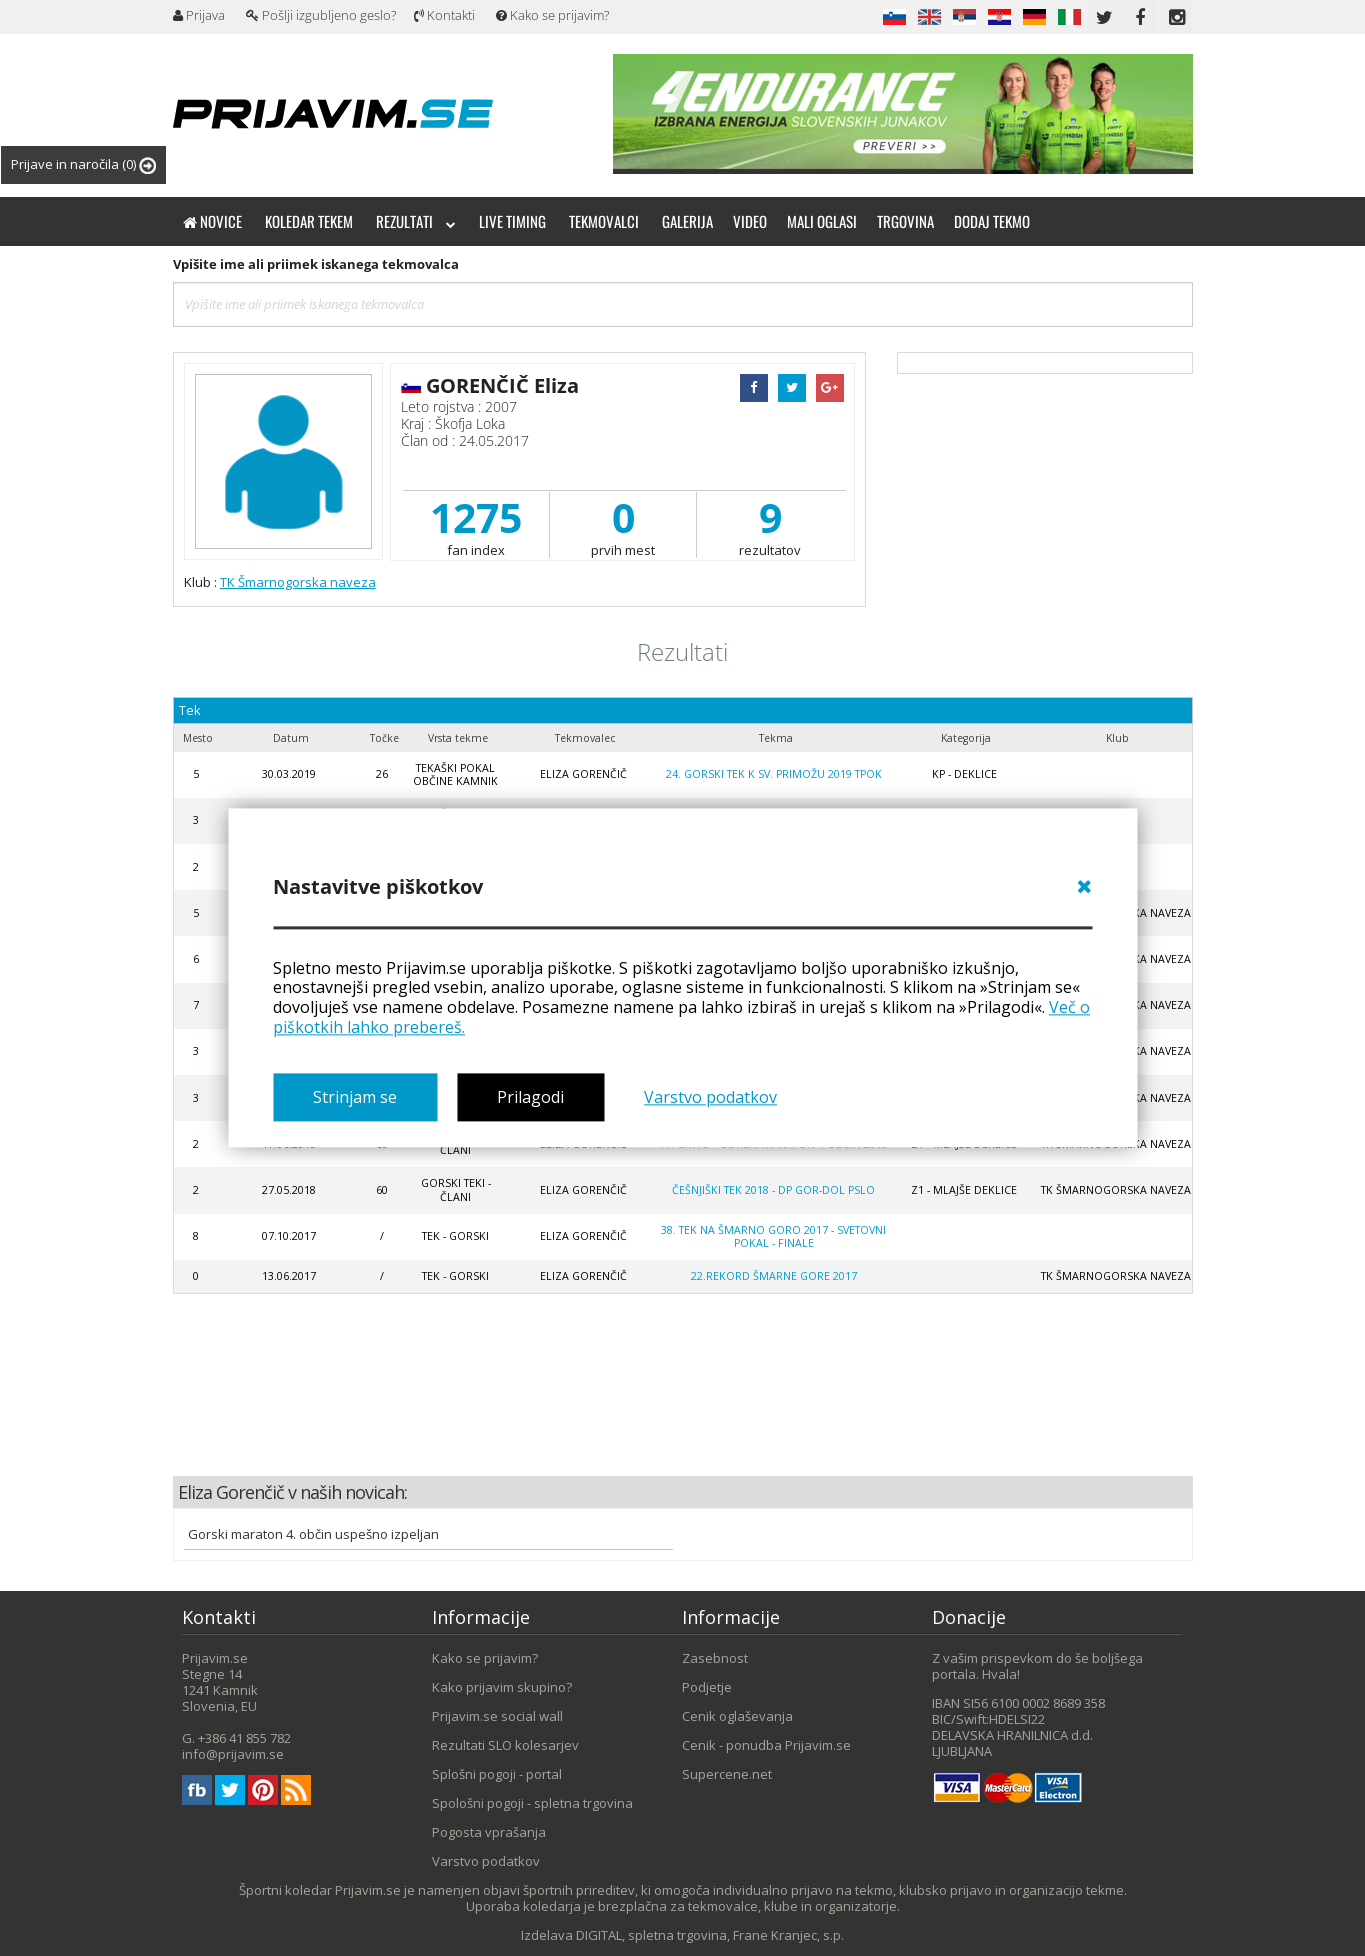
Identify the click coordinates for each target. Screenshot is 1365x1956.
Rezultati (416, 221)
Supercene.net (727, 1774)
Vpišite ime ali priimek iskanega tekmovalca (316, 264)
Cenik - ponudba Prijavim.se (766, 1745)
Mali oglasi (822, 221)
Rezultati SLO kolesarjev (505, 1745)
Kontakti (444, 15)
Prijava (199, 15)
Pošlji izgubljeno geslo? (321, 15)
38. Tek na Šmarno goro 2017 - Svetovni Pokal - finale (773, 1236)
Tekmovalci (604, 221)
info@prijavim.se (233, 1754)
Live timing (512, 221)
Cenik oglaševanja (737, 1716)
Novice (212, 221)
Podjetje (707, 1687)
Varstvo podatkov (710, 1097)
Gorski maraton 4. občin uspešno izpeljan (313, 1534)
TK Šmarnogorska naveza (298, 582)
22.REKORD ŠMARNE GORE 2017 (774, 1276)
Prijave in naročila (83, 164)
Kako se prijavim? (552, 15)
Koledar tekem (309, 221)
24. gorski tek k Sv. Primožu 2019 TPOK (774, 774)
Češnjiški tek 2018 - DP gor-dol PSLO (773, 1190)
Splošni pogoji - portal (497, 1774)
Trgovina (905, 221)
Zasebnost (715, 1658)
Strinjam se (355, 1097)
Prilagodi (530, 1097)
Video (750, 221)
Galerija (687, 221)
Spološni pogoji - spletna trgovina (532, 1803)
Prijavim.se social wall (497, 1716)
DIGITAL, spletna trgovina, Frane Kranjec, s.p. (710, 1935)
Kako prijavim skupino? (502, 1687)
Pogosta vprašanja (489, 1832)
